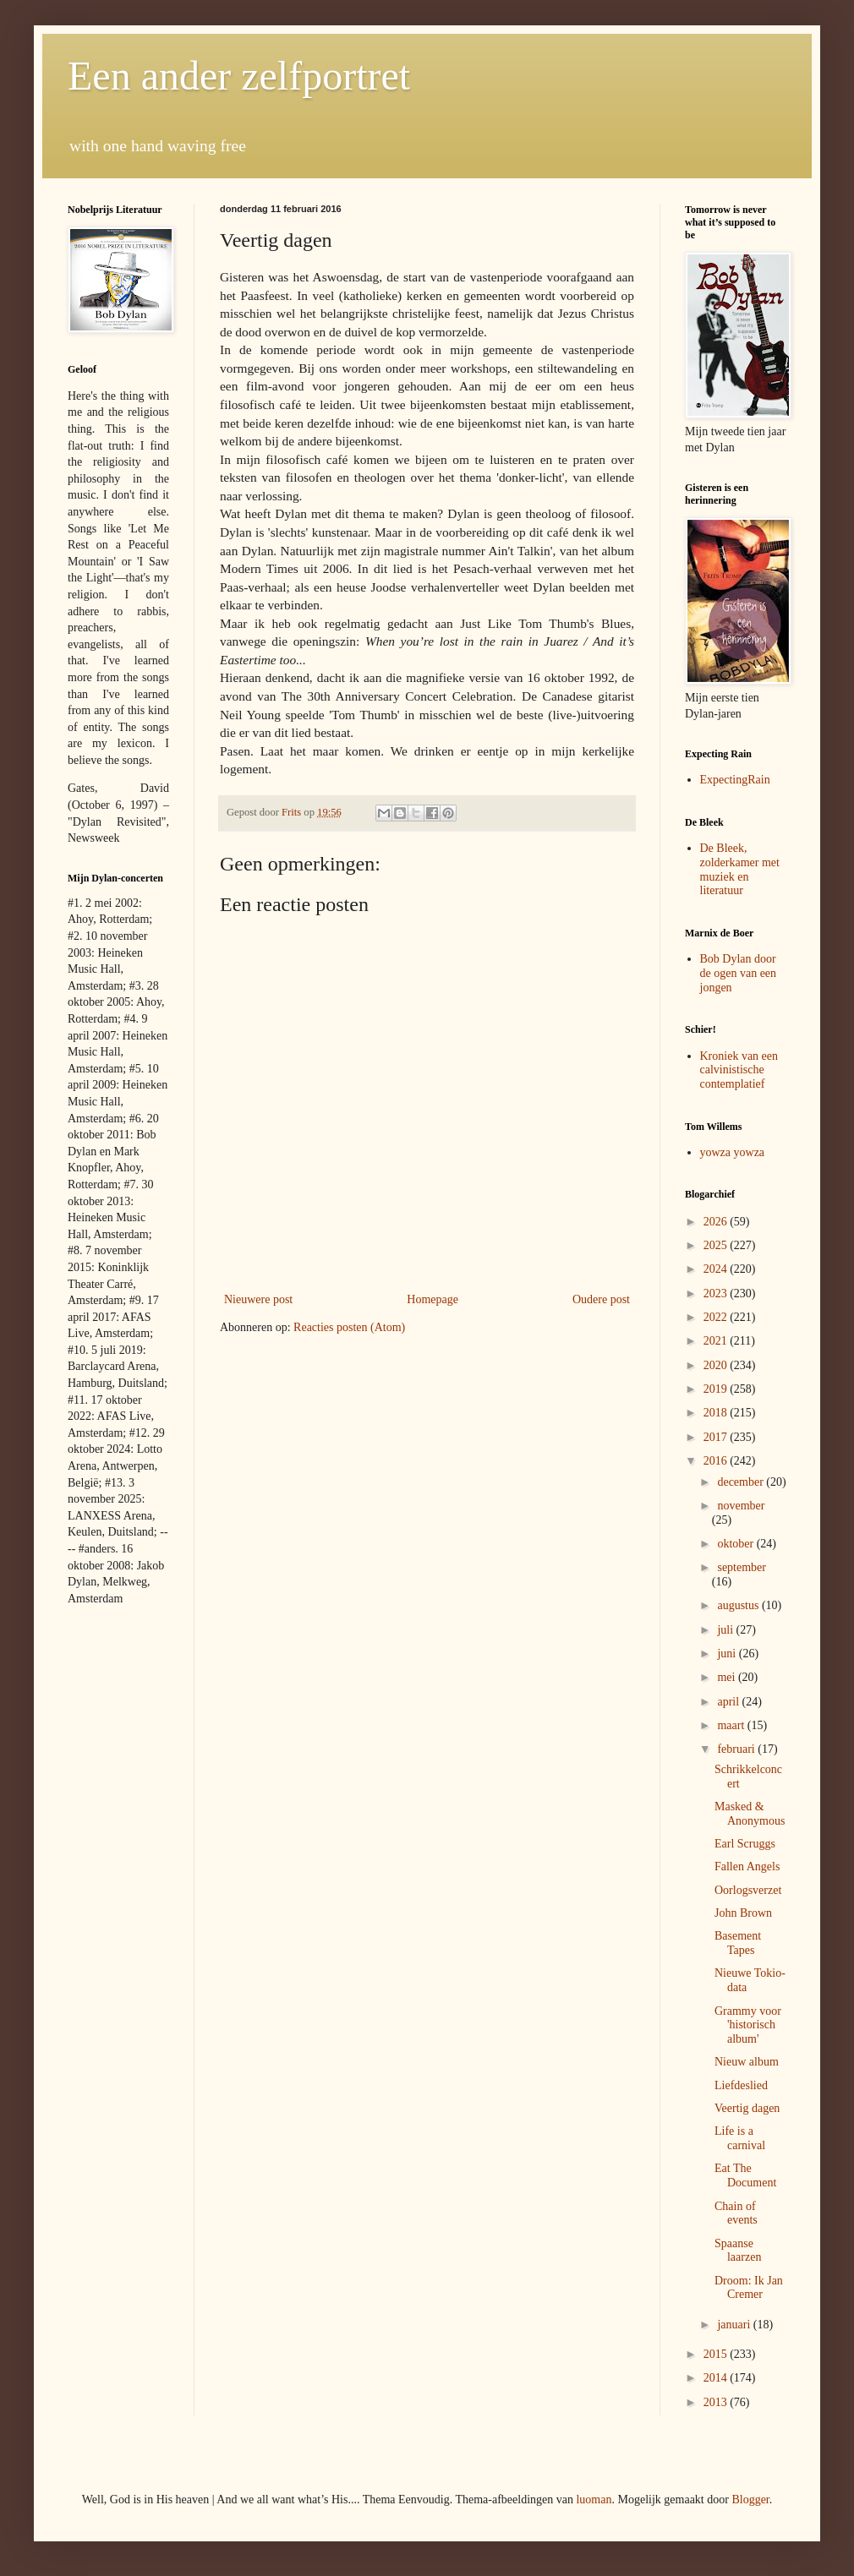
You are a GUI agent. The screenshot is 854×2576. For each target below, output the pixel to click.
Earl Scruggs (744, 1843)
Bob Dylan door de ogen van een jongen (738, 973)
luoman (593, 2499)
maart (732, 1725)
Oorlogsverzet (747, 1890)
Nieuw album (746, 2061)
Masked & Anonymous (749, 1813)
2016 (717, 1460)
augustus (739, 1605)
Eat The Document (745, 2175)
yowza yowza (732, 1152)
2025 (717, 1245)
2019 (717, 1389)
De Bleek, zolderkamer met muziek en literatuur (740, 869)
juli (726, 1630)
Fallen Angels (747, 1866)
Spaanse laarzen (737, 2250)
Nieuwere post (258, 1299)
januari (735, 2324)
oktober (736, 1543)
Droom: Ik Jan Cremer (748, 2287)
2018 (717, 1412)
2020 (717, 1365)
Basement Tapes (737, 1943)
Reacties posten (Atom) (349, 1327)
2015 (717, 2354)
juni (727, 1653)
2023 (717, 1293)
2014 (717, 2377)
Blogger (750, 2499)
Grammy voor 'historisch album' (747, 2025)
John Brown (743, 1913)
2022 (717, 1317)
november (740, 1505)
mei (727, 1677)
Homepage (432, 1299)
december (741, 1482)
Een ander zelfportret (239, 75)
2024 (717, 1269)
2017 (717, 1437)
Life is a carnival (739, 2138)
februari (737, 1749)
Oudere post (601, 1299)
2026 (717, 1221)
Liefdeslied (741, 2085)
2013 (717, 2402)
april (729, 1701)
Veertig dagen (747, 2108)
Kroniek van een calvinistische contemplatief (739, 1070)
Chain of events (736, 2213)
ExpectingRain (735, 779)
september (741, 1567)
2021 (717, 1340)
